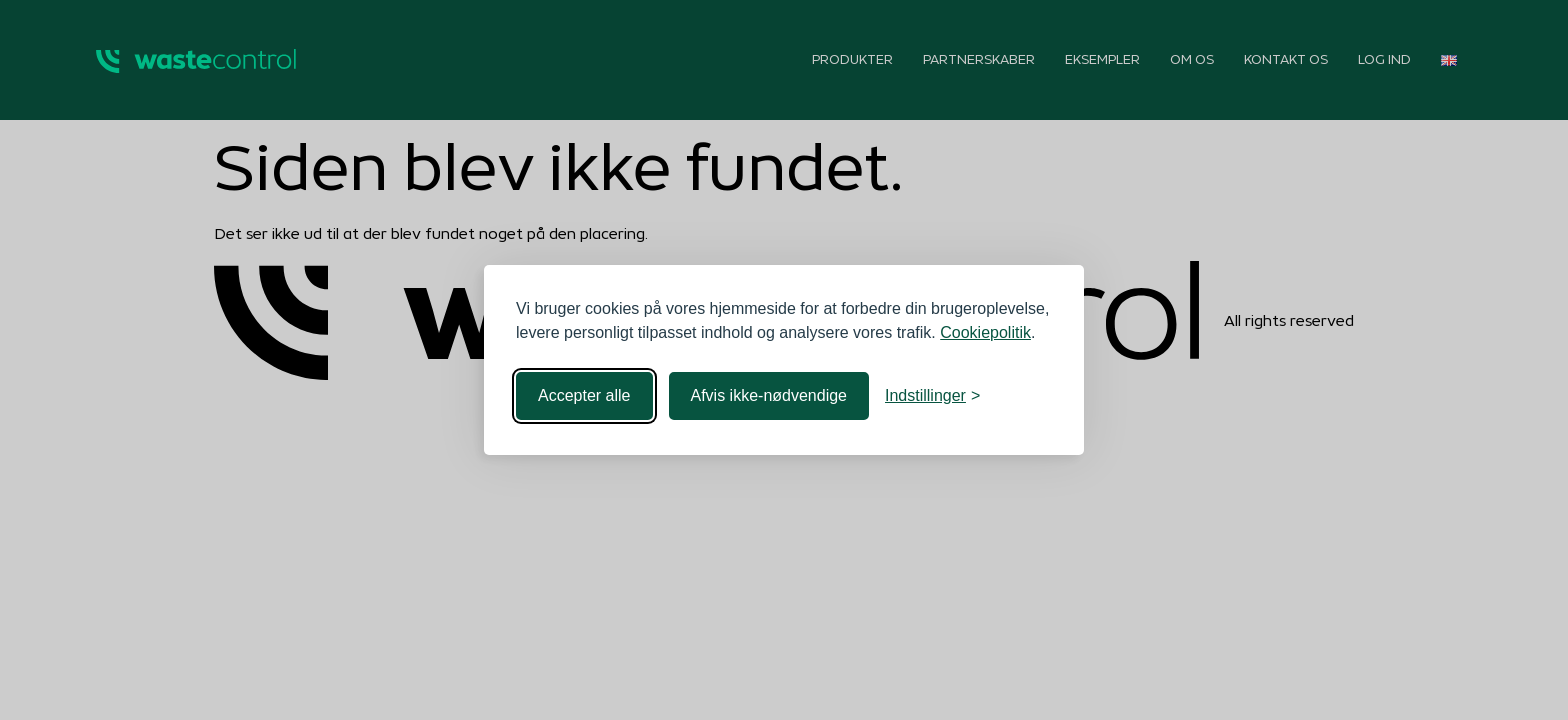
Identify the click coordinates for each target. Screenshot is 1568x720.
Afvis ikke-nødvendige (769, 395)
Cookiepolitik (985, 332)
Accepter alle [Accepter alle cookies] (584, 395)
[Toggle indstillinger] (932, 396)
